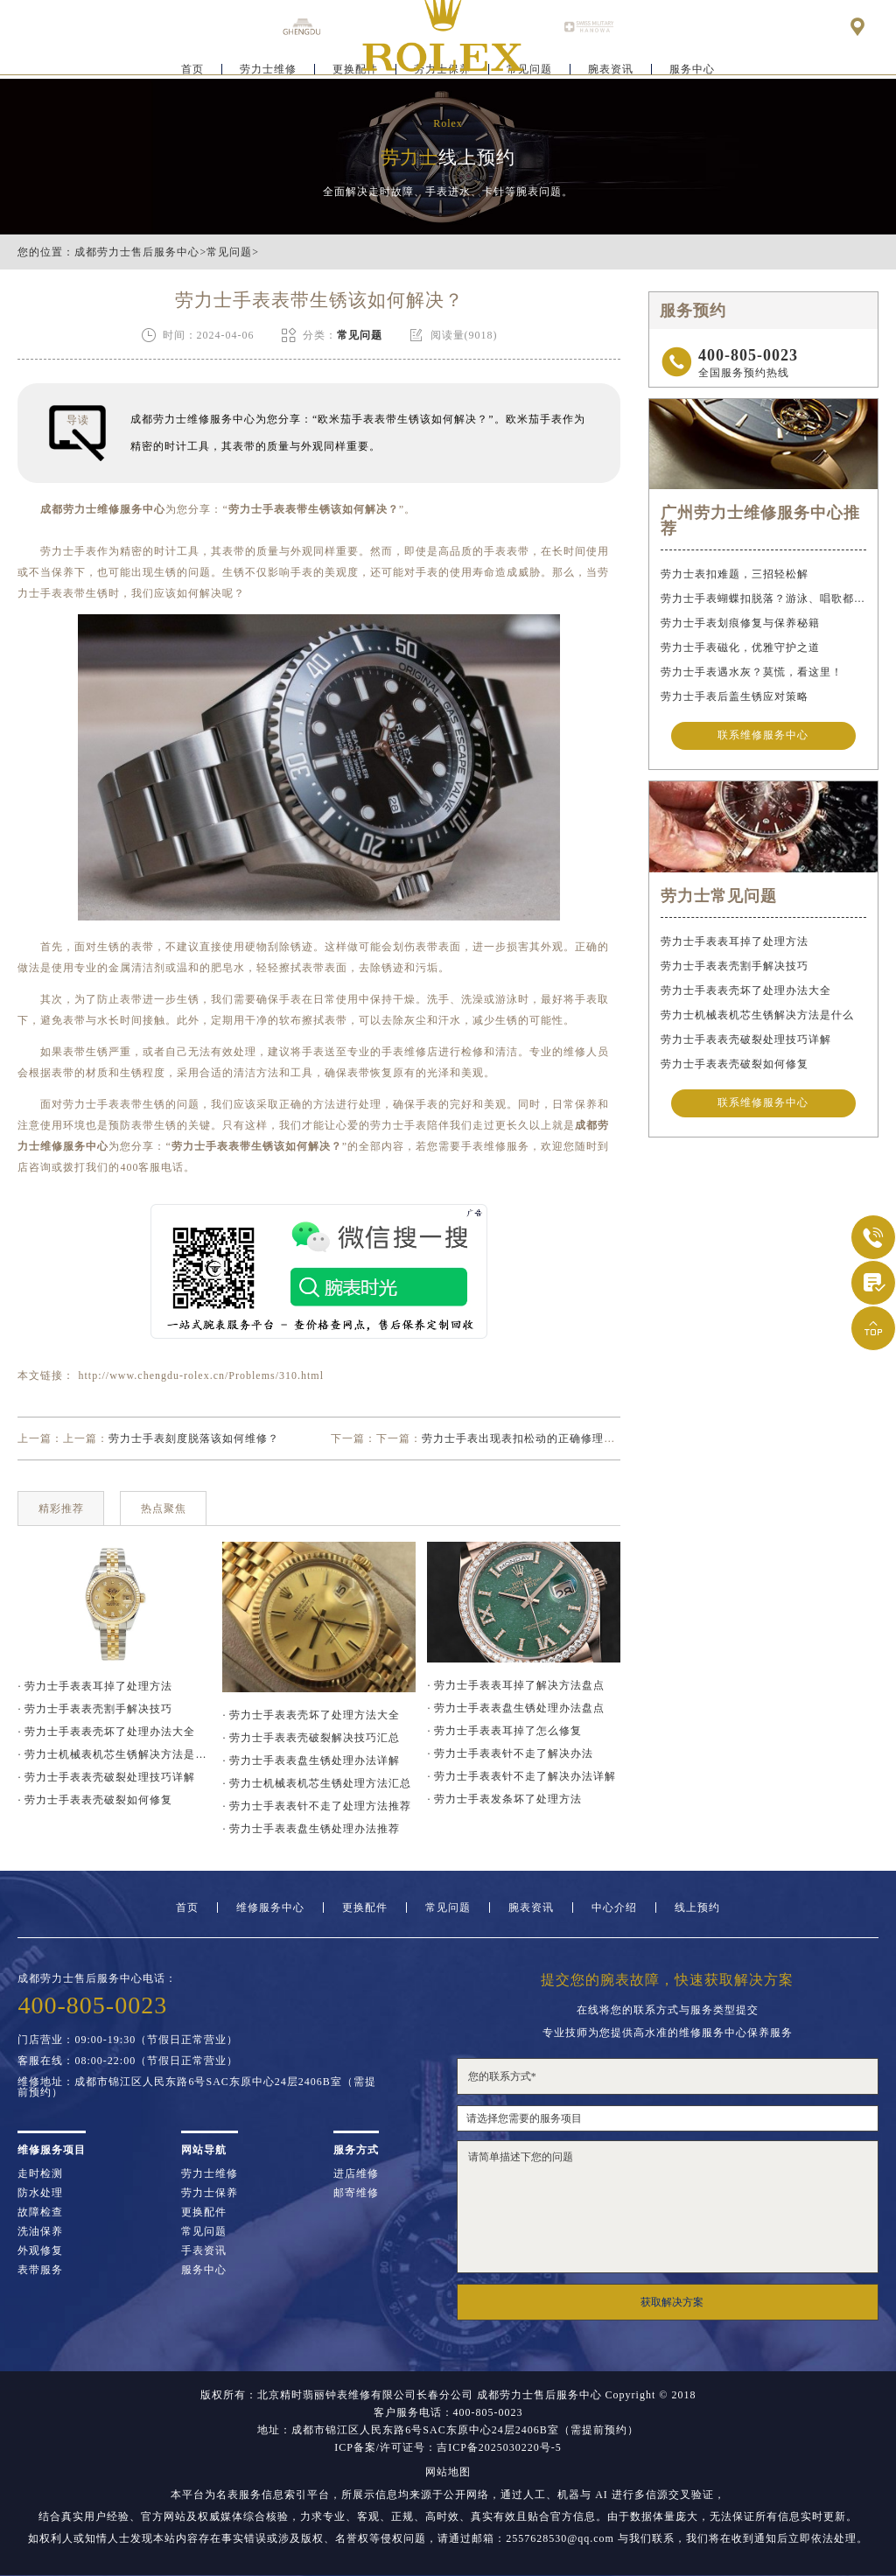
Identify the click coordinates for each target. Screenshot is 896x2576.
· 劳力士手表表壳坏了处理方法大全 (311, 1715)
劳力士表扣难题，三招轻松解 (734, 574)
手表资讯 (204, 2250)
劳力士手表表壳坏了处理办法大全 (746, 993)
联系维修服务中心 (763, 737)
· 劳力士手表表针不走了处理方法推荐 (316, 1806)
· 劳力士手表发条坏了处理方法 (504, 1799)
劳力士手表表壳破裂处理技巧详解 (746, 1042)
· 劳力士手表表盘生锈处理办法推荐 (311, 1829)
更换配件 (365, 1907)
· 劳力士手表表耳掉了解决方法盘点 (516, 1685)
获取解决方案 (672, 2302)
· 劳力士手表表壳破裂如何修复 (95, 1800)
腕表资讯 (611, 66)
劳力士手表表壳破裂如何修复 (734, 1066)
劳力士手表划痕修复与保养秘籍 (740, 623)
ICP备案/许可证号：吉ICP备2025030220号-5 (448, 2447)
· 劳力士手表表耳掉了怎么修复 (504, 1731)
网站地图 (448, 2472)
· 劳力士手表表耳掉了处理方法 (95, 1686)
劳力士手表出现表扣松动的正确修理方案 (524, 1438)
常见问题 (229, 252)
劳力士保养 (209, 2193)
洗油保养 (40, 2231)
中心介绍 (614, 1907)
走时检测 (40, 2173)
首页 (192, 66)
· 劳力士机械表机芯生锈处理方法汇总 (316, 1783)
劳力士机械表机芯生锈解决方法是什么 (757, 1018)
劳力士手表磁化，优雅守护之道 (740, 647)
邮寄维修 (356, 2193)
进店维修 (356, 2173)
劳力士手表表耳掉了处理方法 (734, 944)
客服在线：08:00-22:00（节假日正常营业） (128, 2060)
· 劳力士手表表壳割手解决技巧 (95, 1709)
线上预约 (697, 1907)
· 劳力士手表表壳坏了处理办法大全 (106, 1732)
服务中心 (692, 66)
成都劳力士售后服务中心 (137, 252)
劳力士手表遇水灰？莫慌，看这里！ (752, 672)
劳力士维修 (268, 66)
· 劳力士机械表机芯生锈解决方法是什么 (114, 1754)
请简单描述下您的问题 (667, 2206)
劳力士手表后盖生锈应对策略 (734, 696)
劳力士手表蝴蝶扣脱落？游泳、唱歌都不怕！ (763, 598)
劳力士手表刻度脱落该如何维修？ (193, 1438)
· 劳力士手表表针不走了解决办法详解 (521, 1776)
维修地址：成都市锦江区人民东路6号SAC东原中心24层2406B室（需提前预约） (196, 2086)
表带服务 (40, 2269)
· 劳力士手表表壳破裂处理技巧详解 (106, 1777)
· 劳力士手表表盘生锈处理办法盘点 (516, 1708)
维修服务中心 (270, 1907)
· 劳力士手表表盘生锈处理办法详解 (311, 1760)
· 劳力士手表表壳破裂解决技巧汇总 (311, 1738)
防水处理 (40, 2193)
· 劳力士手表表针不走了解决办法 (510, 1753)
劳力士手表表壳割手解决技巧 (734, 968)
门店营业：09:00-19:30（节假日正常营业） (128, 2039)
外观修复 (40, 2250)
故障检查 (40, 2212)
